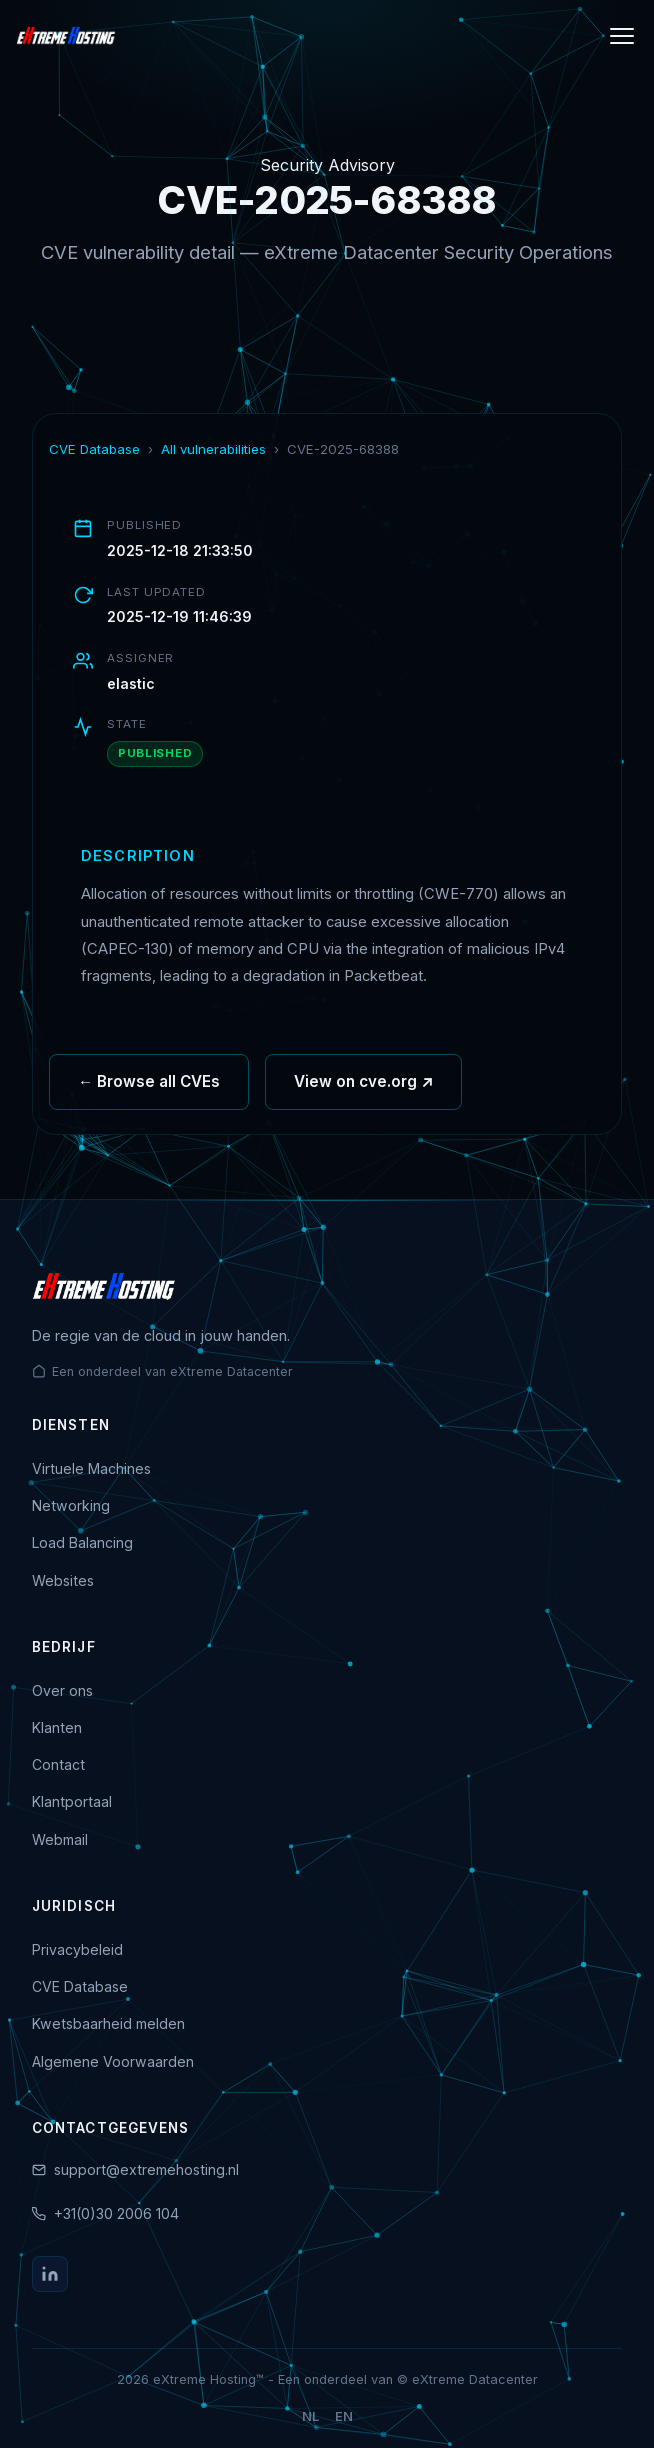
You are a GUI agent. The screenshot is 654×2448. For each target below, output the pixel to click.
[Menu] (622, 36)
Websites (63, 1580)
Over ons (62, 1690)
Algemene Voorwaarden (113, 2061)
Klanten (57, 1727)
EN (344, 2416)
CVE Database (94, 449)
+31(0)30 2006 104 (116, 2213)
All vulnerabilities (213, 449)
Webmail (60, 1839)
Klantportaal (72, 1801)
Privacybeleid (77, 1949)
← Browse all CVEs (149, 1095)
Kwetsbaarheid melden (108, 2023)
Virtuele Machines (91, 1468)
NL (310, 2416)
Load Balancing (82, 1542)
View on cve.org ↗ (363, 1095)
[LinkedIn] (50, 2274)
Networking (71, 1505)
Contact (58, 1764)
